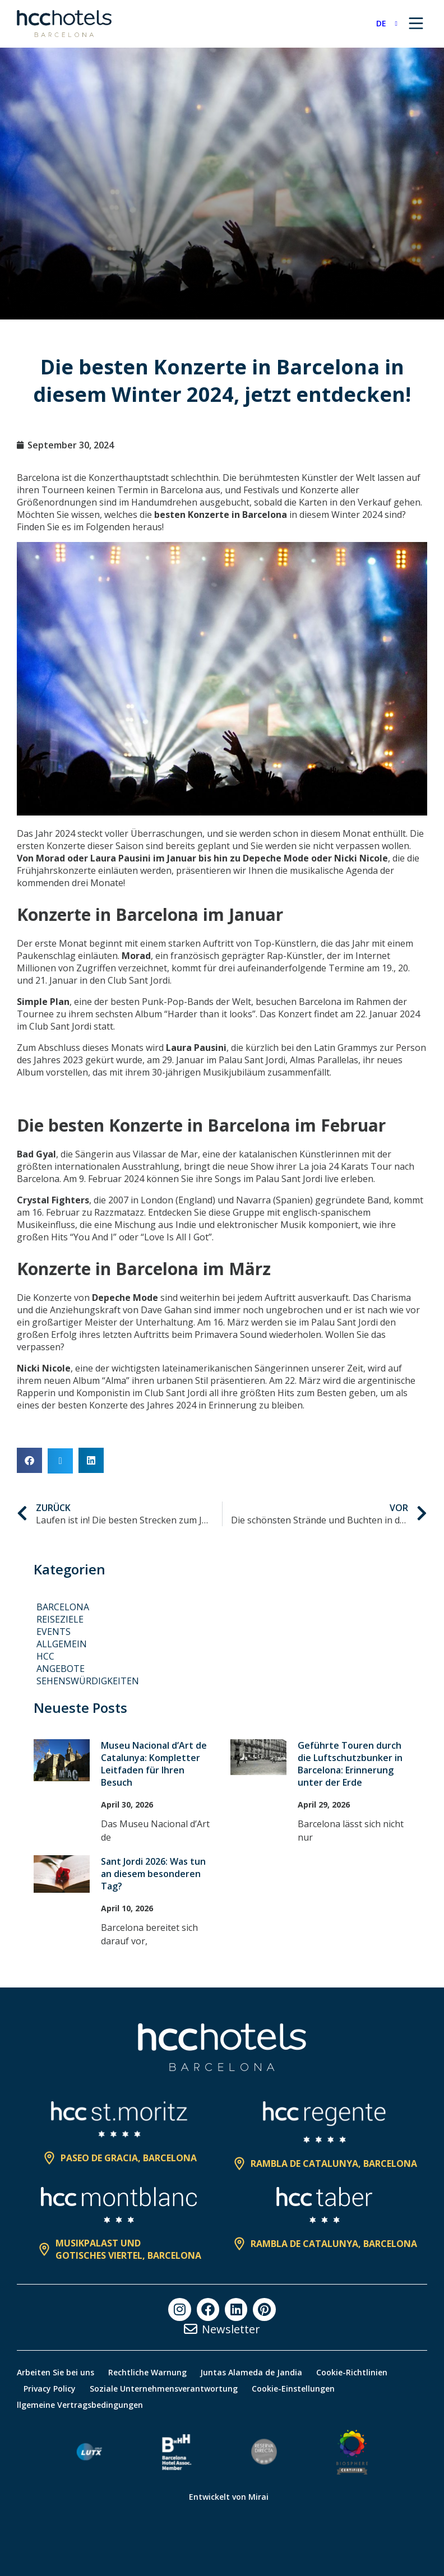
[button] (29, 1460)
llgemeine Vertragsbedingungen (80, 2404)
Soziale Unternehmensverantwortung (168, 2388)
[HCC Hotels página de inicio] (64, 23)
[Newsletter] (190, 2329)
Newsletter (231, 2329)
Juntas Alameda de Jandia (257, 2372)
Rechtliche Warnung (150, 2372)
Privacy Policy (51, 2388)
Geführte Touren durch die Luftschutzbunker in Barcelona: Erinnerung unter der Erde (350, 1764)
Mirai (258, 2496)
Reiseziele (60, 1619)
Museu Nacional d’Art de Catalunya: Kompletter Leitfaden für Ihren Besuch (154, 1764)
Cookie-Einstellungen (300, 2388)
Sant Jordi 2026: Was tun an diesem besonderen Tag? (153, 1873)
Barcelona (62, 1607)
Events (53, 1631)
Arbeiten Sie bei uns (55, 2372)
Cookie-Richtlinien (360, 2372)
